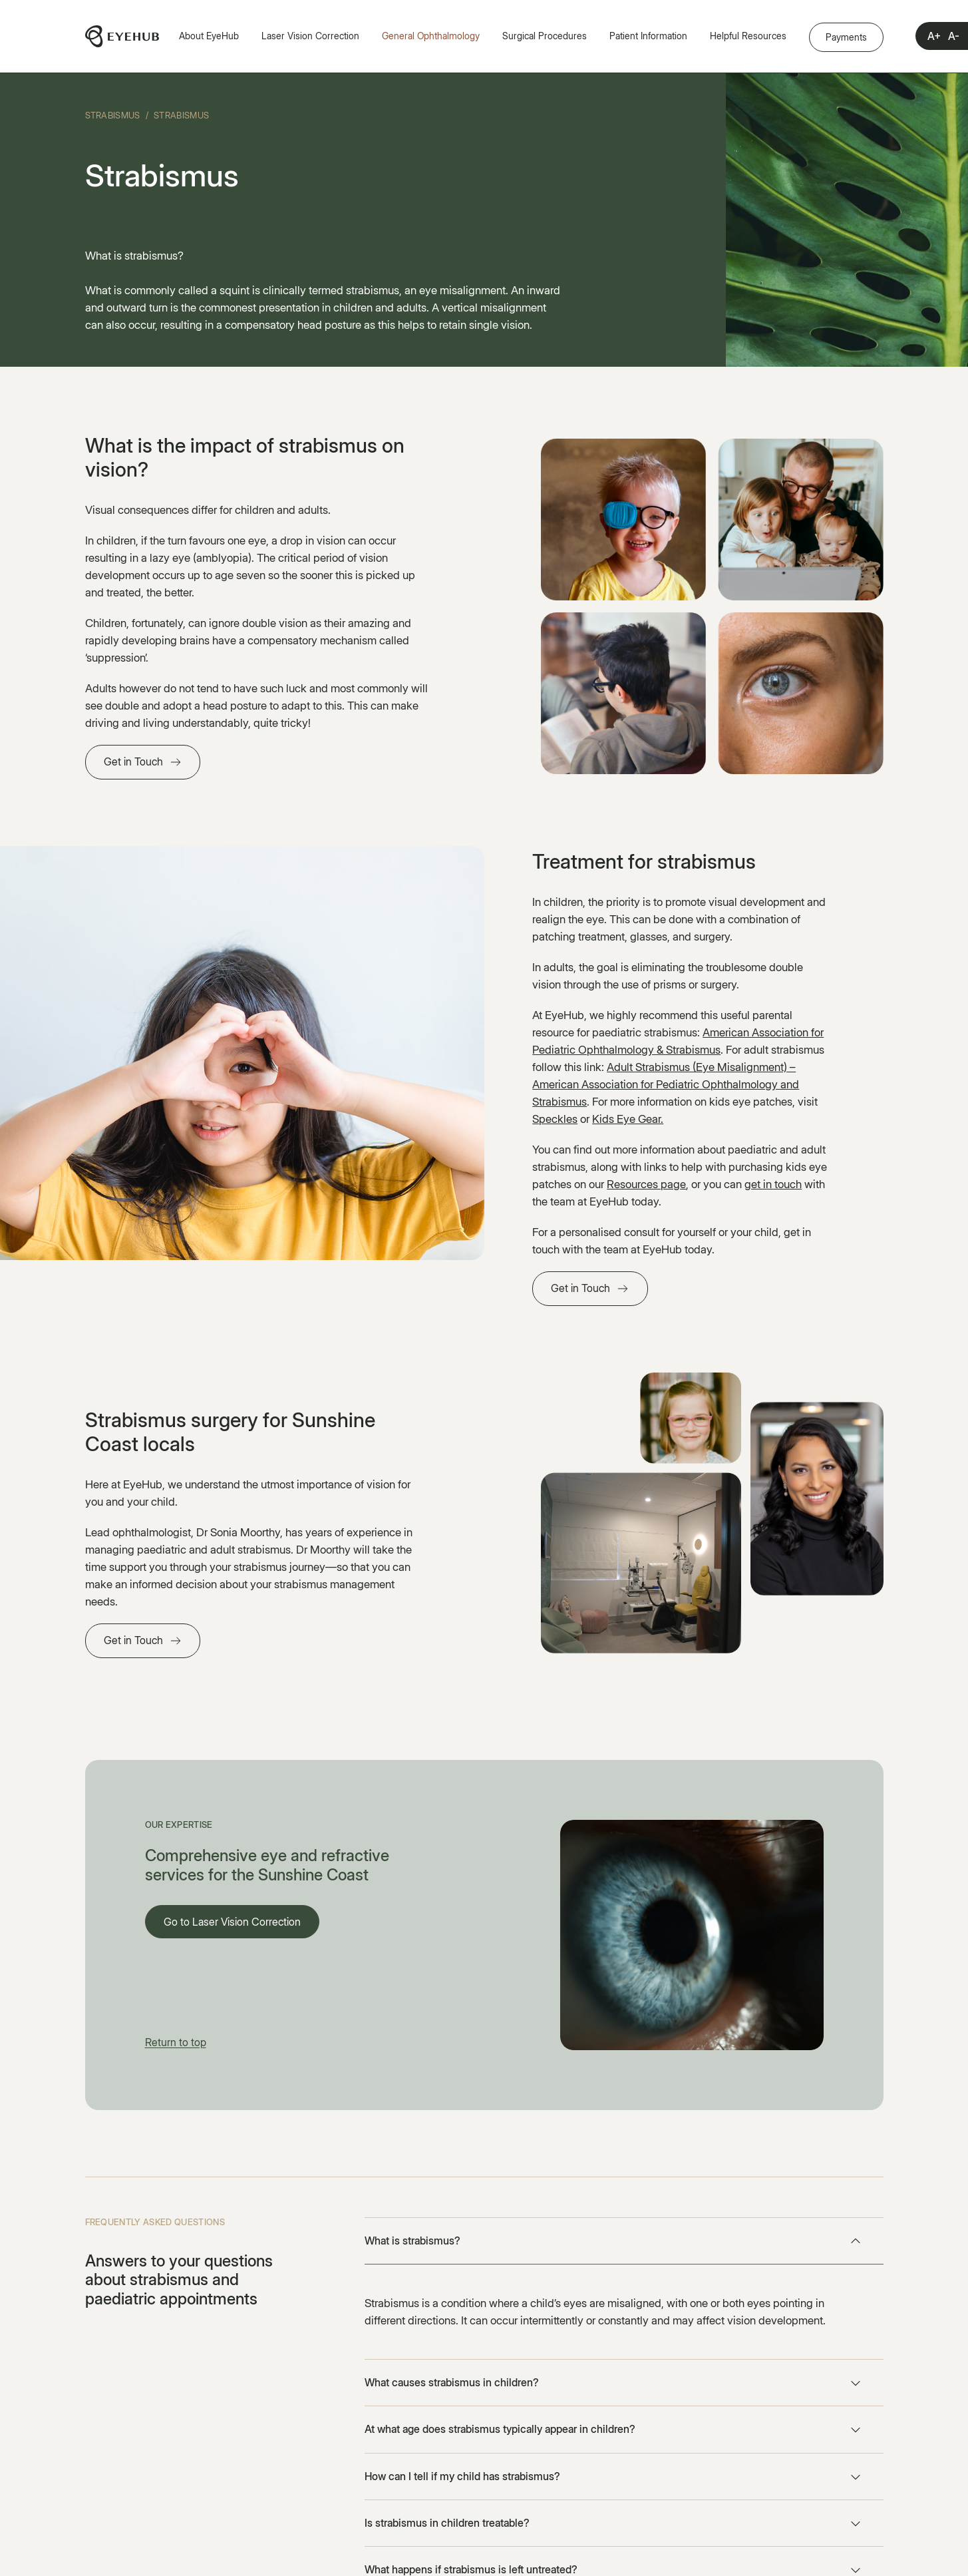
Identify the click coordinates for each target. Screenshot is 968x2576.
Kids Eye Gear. (627, 1119)
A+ (934, 36)
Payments (846, 37)
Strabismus (112, 115)
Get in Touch (133, 761)
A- (953, 36)
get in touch (773, 1184)
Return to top (175, 2042)
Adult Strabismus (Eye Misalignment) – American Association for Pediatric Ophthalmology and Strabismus (665, 1084)
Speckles (554, 1119)
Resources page (646, 1184)
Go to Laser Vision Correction (232, 1921)
